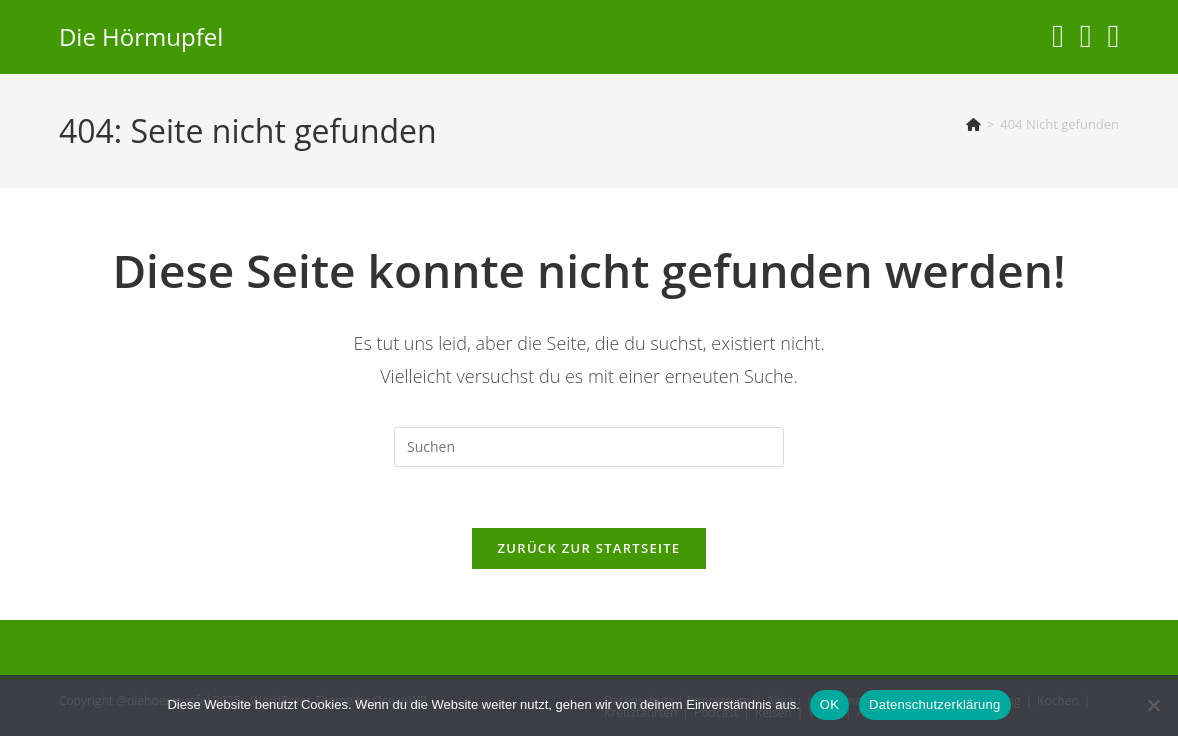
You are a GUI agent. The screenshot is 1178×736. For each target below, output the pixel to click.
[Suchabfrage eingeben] (589, 447)
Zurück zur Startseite (589, 548)
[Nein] (1153, 705)
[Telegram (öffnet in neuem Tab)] (1113, 35)
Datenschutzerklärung (934, 704)
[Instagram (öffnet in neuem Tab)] (1058, 35)
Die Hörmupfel (141, 36)
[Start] (973, 124)
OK (829, 704)
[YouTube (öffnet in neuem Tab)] (1086, 35)
